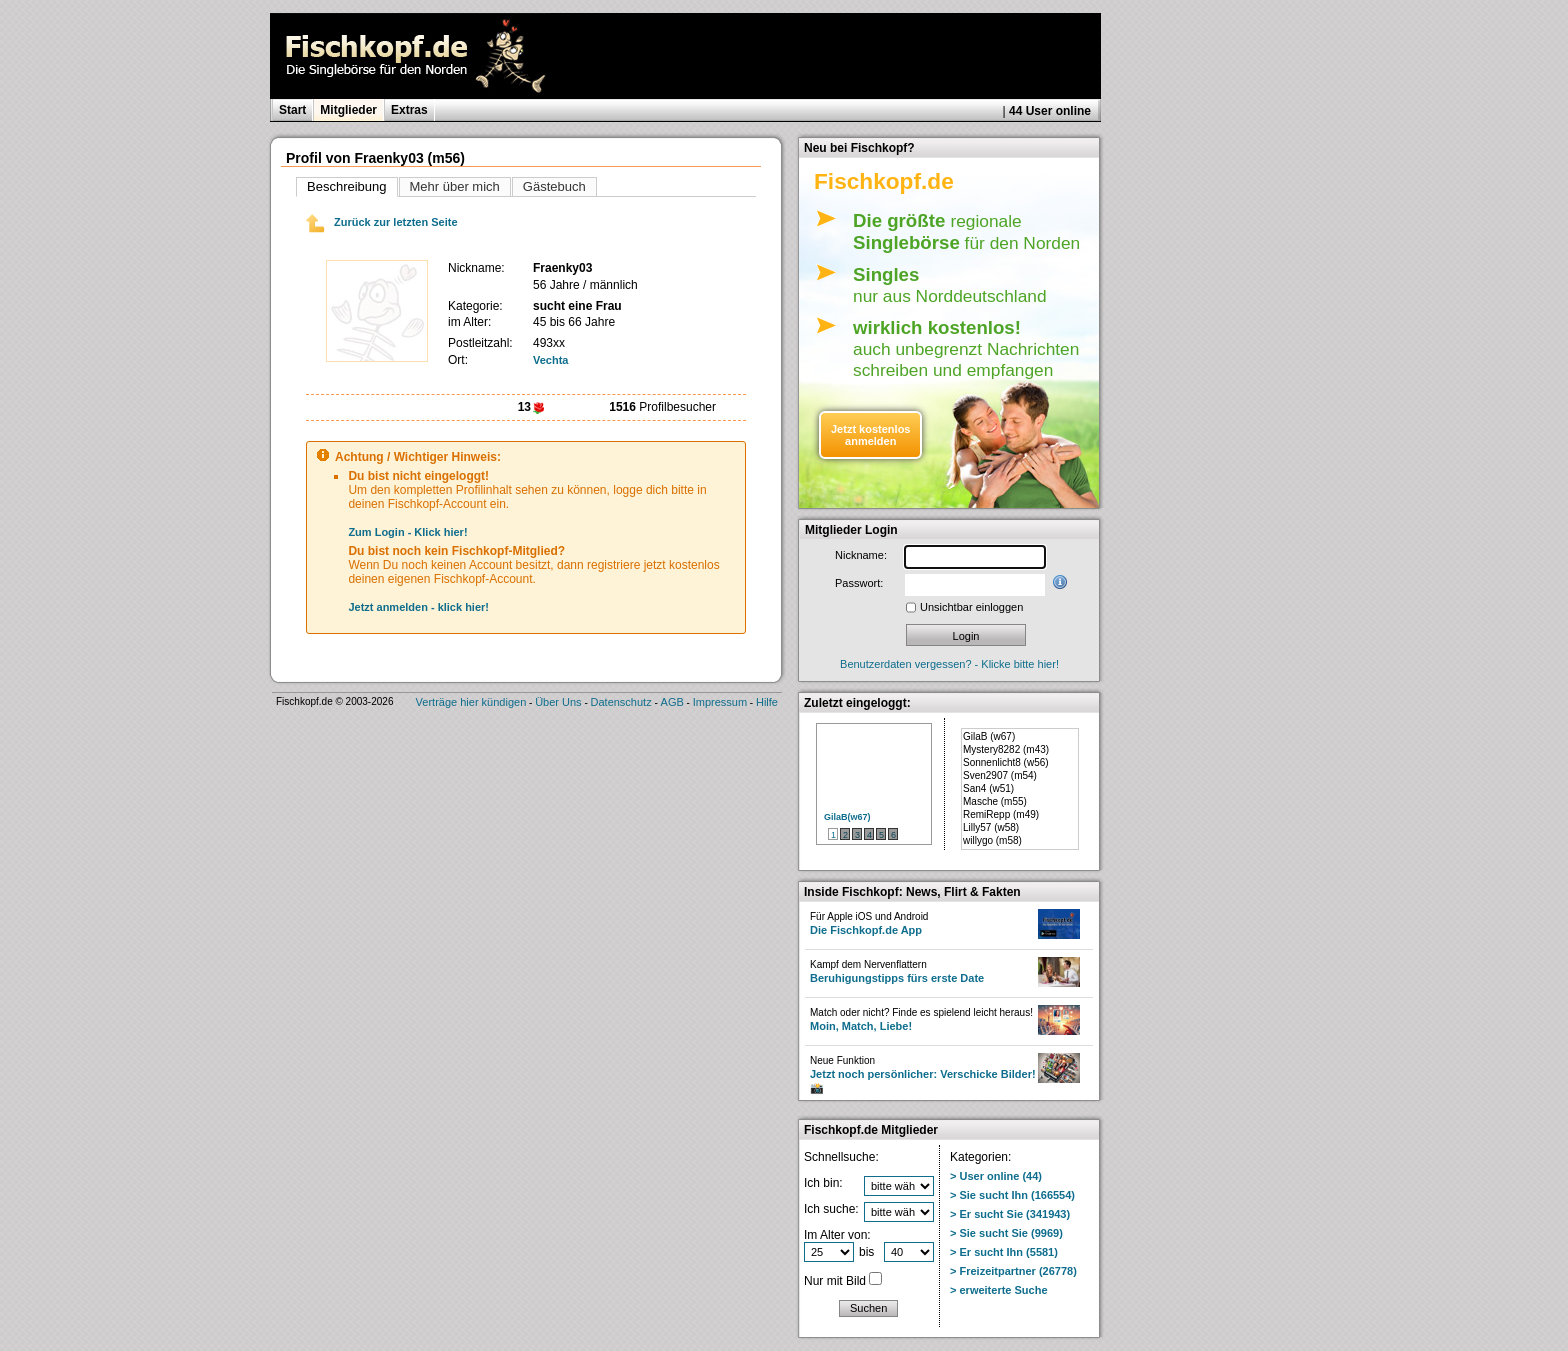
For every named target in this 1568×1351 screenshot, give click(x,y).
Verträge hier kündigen (471, 702)
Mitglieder (348, 110)
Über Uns (558, 702)
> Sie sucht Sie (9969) (1006, 1233)
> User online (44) (996, 1176)
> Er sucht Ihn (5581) (1004, 1252)
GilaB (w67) (989, 736)
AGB (672, 702)
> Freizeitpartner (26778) (1013, 1271)
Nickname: (861, 555)
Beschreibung (347, 186)
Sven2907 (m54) (1000, 775)
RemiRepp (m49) (1001, 814)
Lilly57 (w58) (991, 827)
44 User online (1050, 111)
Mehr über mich (455, 186)
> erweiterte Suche (999, 1290)
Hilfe (767, 702)
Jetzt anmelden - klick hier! (418, 607)
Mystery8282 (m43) (1006, 749)
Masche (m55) (995, 801)
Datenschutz (621, 702)
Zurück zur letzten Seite (382, 222)
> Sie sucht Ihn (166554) (1012, 1195)
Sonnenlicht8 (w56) (1006, 762)
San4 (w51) (988, 788)
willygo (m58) (992, 840)
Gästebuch (554, 186)
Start (292, 110)
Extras (409, 110)
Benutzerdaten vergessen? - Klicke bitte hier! (949, 664)
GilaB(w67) (847, 817)
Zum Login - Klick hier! (407, 532)
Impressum (720, 702)
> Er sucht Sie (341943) (1010, 1214)
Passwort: (859, 583)
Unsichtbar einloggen (971, 607)
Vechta (550, 360)
